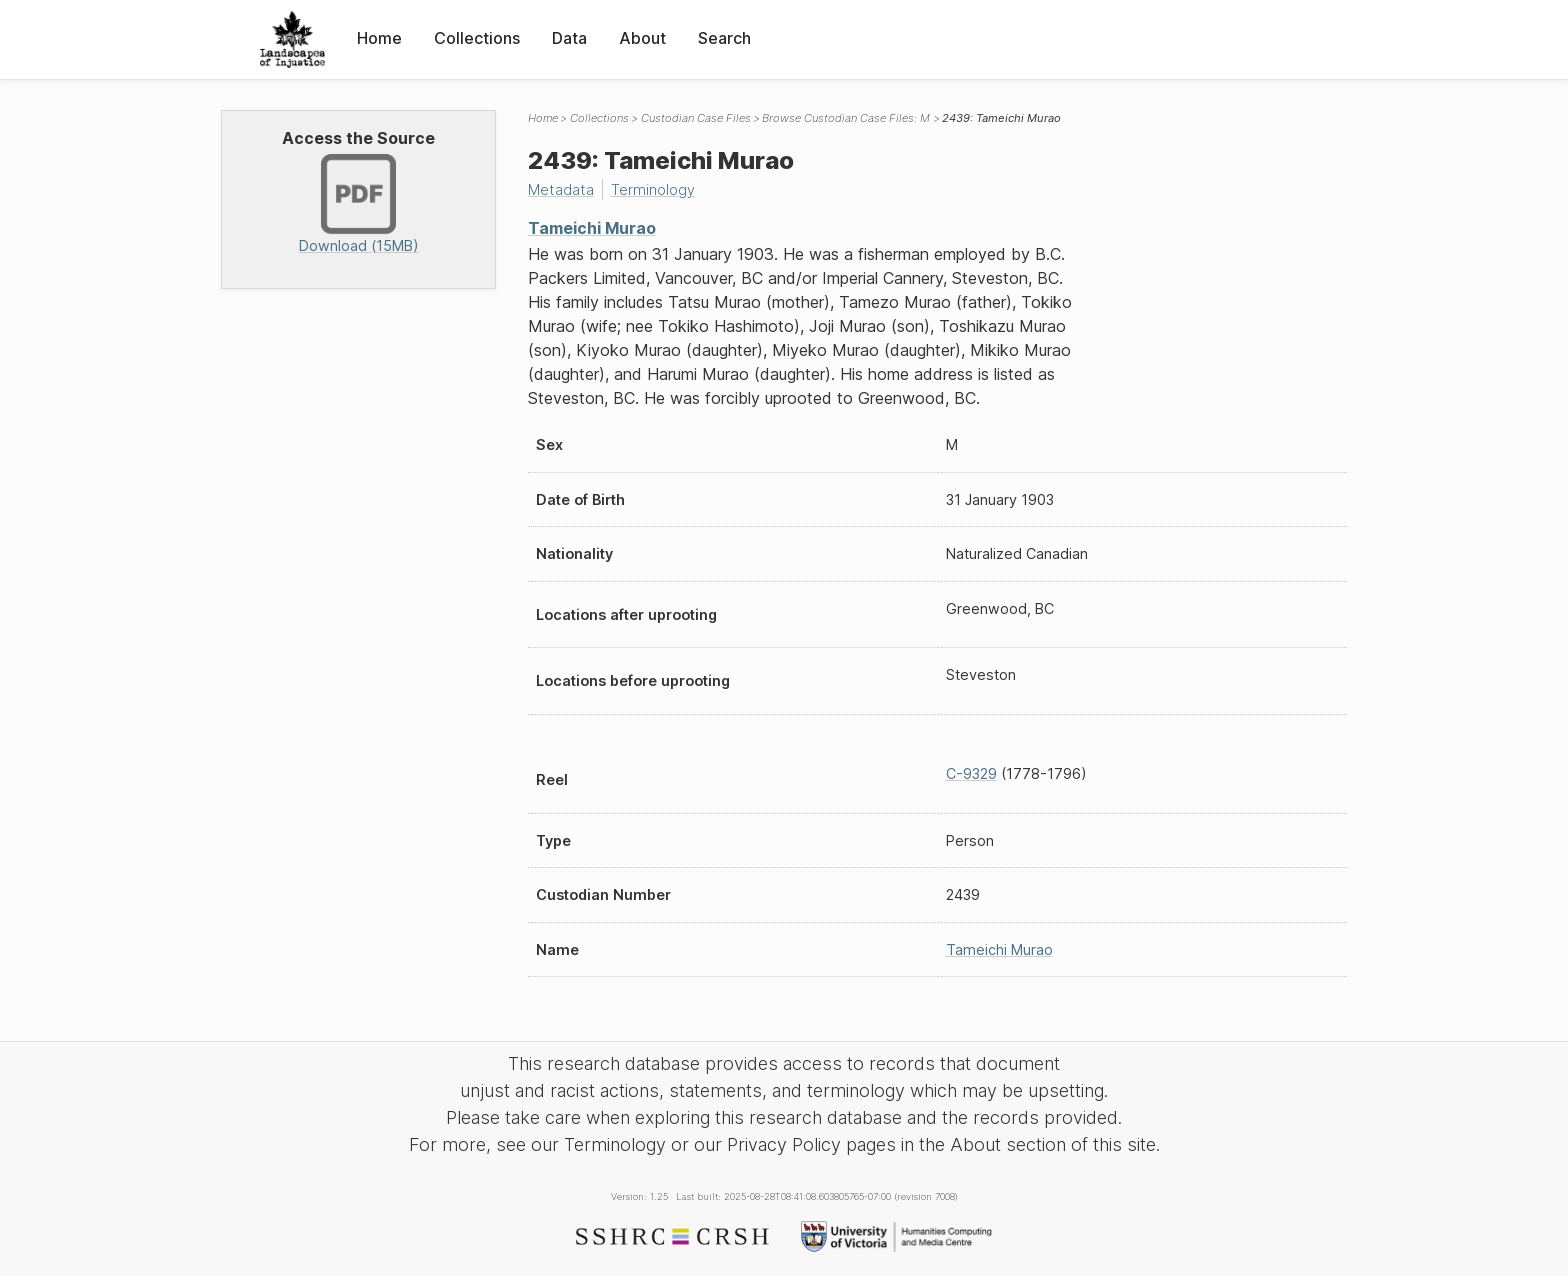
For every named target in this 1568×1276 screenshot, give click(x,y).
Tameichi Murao (592, 228)
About (642, 38)
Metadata (561, 189)
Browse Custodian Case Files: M (846, 118)
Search (724, 38)
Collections (477, 38)
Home (379, 38)
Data (569, 38)
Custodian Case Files (696, 118)
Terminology (653, 189)
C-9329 (971, 773)
